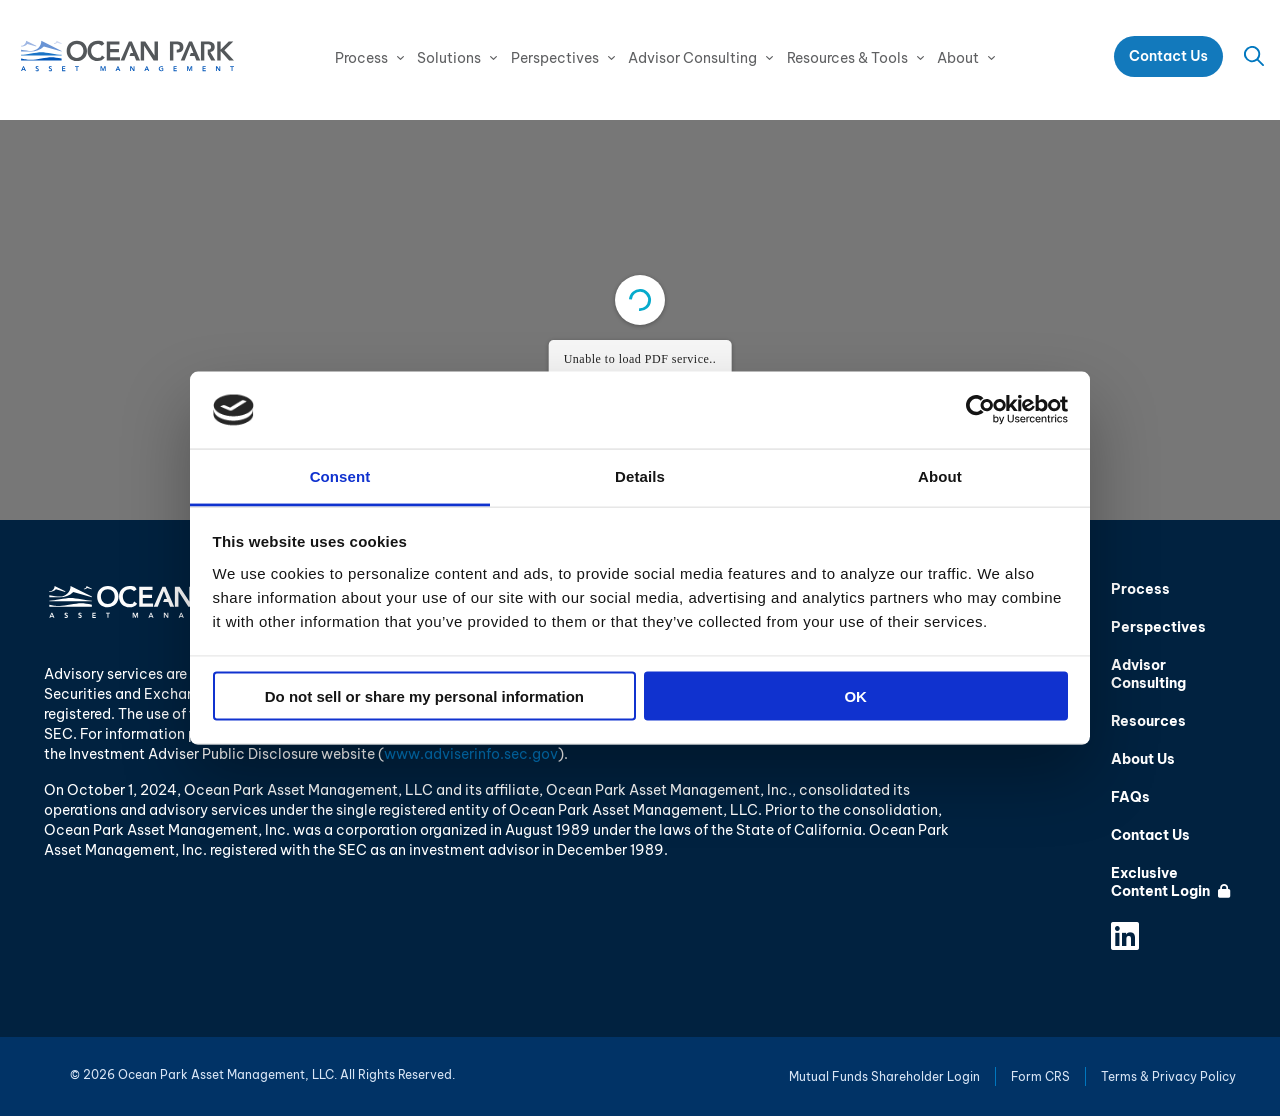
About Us (1143, 759)
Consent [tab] (340, 475)
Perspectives (555, 58)
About (958, 58)
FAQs (1130, 797)
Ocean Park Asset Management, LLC (127, 56)
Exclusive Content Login (1170, 882)
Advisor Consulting (692, 58)
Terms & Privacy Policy (1168, 1076)
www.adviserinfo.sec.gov (471, 754)
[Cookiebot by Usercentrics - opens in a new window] (980, 410)
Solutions (449, 58)
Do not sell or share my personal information (424, 696)
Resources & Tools (847, 58)
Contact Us (1168, 56)
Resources (1148, 721)
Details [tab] (640, 475)
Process (361, 58)
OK (855, 696)
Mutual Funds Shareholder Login (884, 1076)
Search (1254, 56)
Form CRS (1040, 1076)
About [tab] (940, 475)
